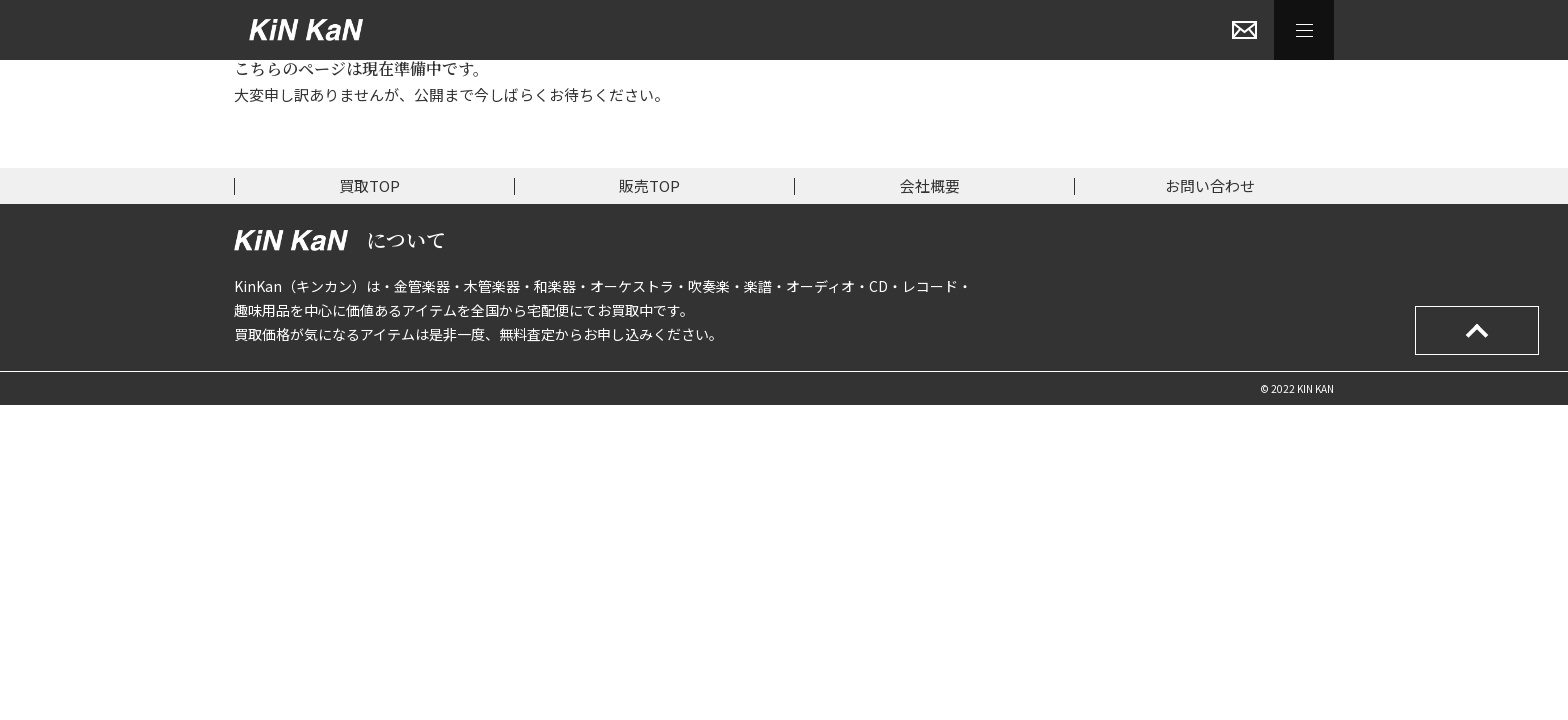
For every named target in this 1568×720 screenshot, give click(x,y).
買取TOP (369, 185)
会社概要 (930, 185)
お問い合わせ (1210, 185)
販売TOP (649, 185)
